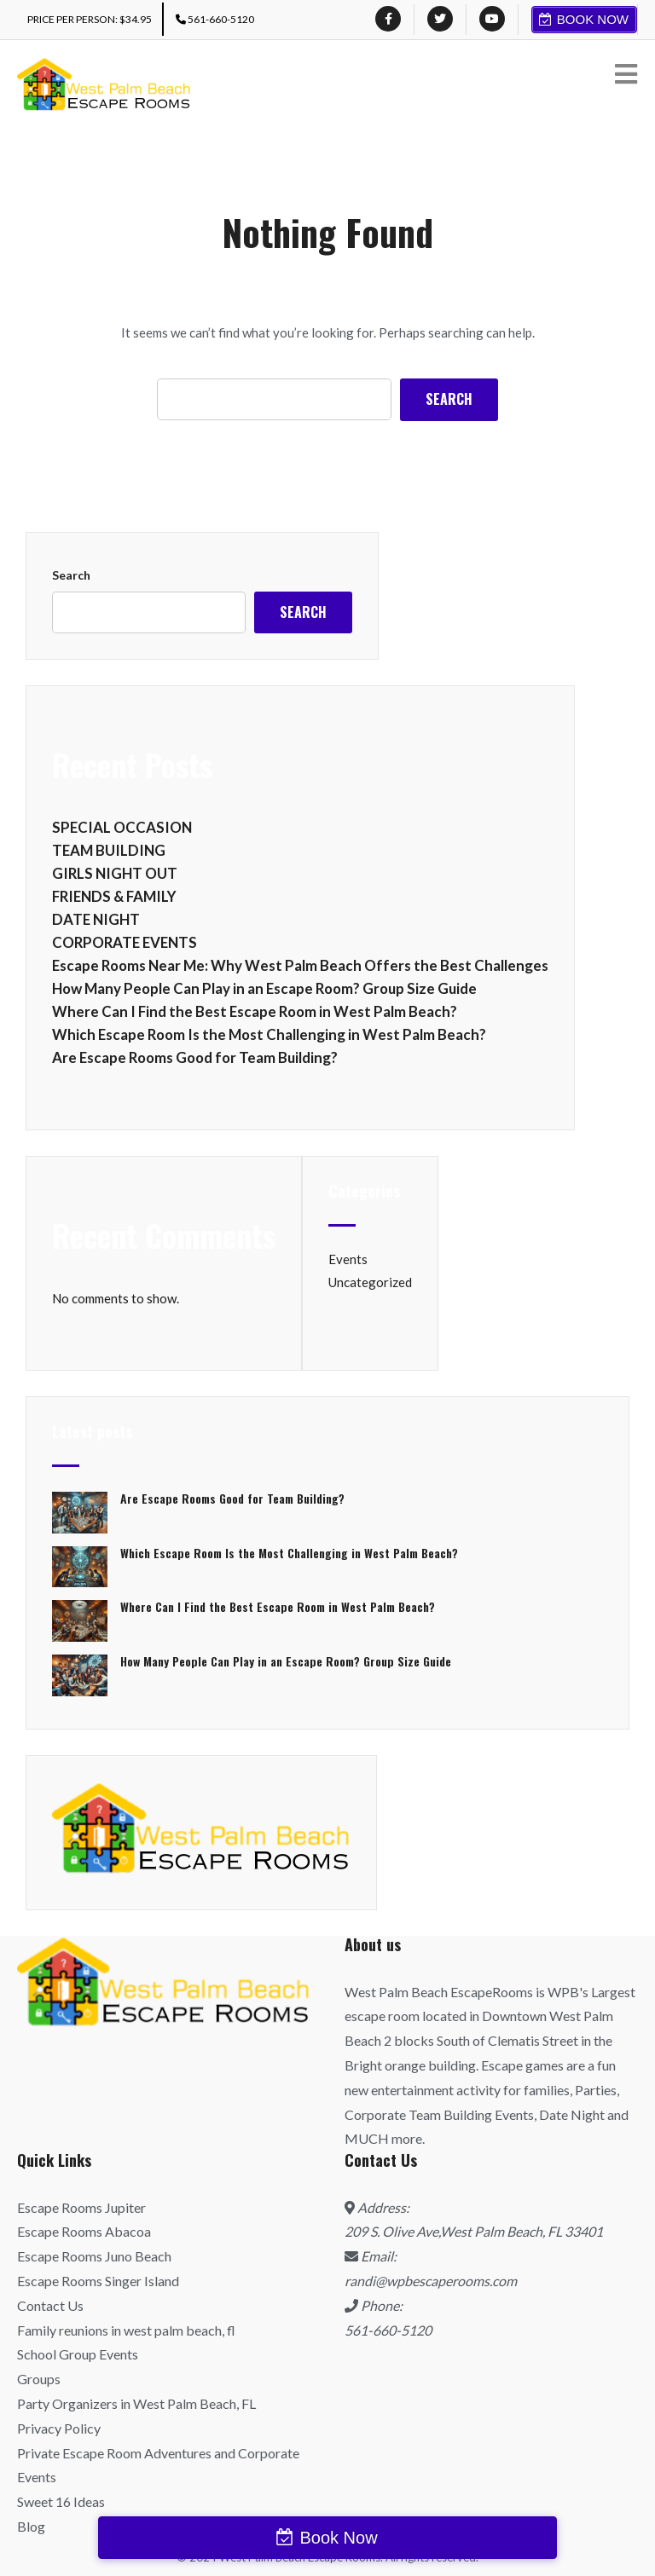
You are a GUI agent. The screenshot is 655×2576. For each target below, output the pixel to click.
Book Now (593, 19)
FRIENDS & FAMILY (114, 896)
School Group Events (77, 2354)
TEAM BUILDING (108, 850)
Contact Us (50, 2305)
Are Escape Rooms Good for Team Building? (195, 1057)
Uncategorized (370, 1282)
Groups (39, 2379)
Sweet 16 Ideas (61, 2501)
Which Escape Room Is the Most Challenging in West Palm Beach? (269, 1034)
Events (348, 1259)
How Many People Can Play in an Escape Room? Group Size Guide (264, 988)
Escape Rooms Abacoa (84, 2231)
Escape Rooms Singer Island (98, 2281)
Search (71, 575)
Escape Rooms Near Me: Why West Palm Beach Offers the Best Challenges (300, 965)
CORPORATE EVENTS (124, 942)
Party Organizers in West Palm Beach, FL (136, 2403)
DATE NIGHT (96, 919)
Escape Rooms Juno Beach (94, 2256)
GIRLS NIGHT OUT (114, 873)
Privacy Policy (59, 2428)
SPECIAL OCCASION (122, 827)
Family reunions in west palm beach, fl (126, 2330)
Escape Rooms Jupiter (81, 2207)
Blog (31, 2526)
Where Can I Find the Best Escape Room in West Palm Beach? (254, 1011)
